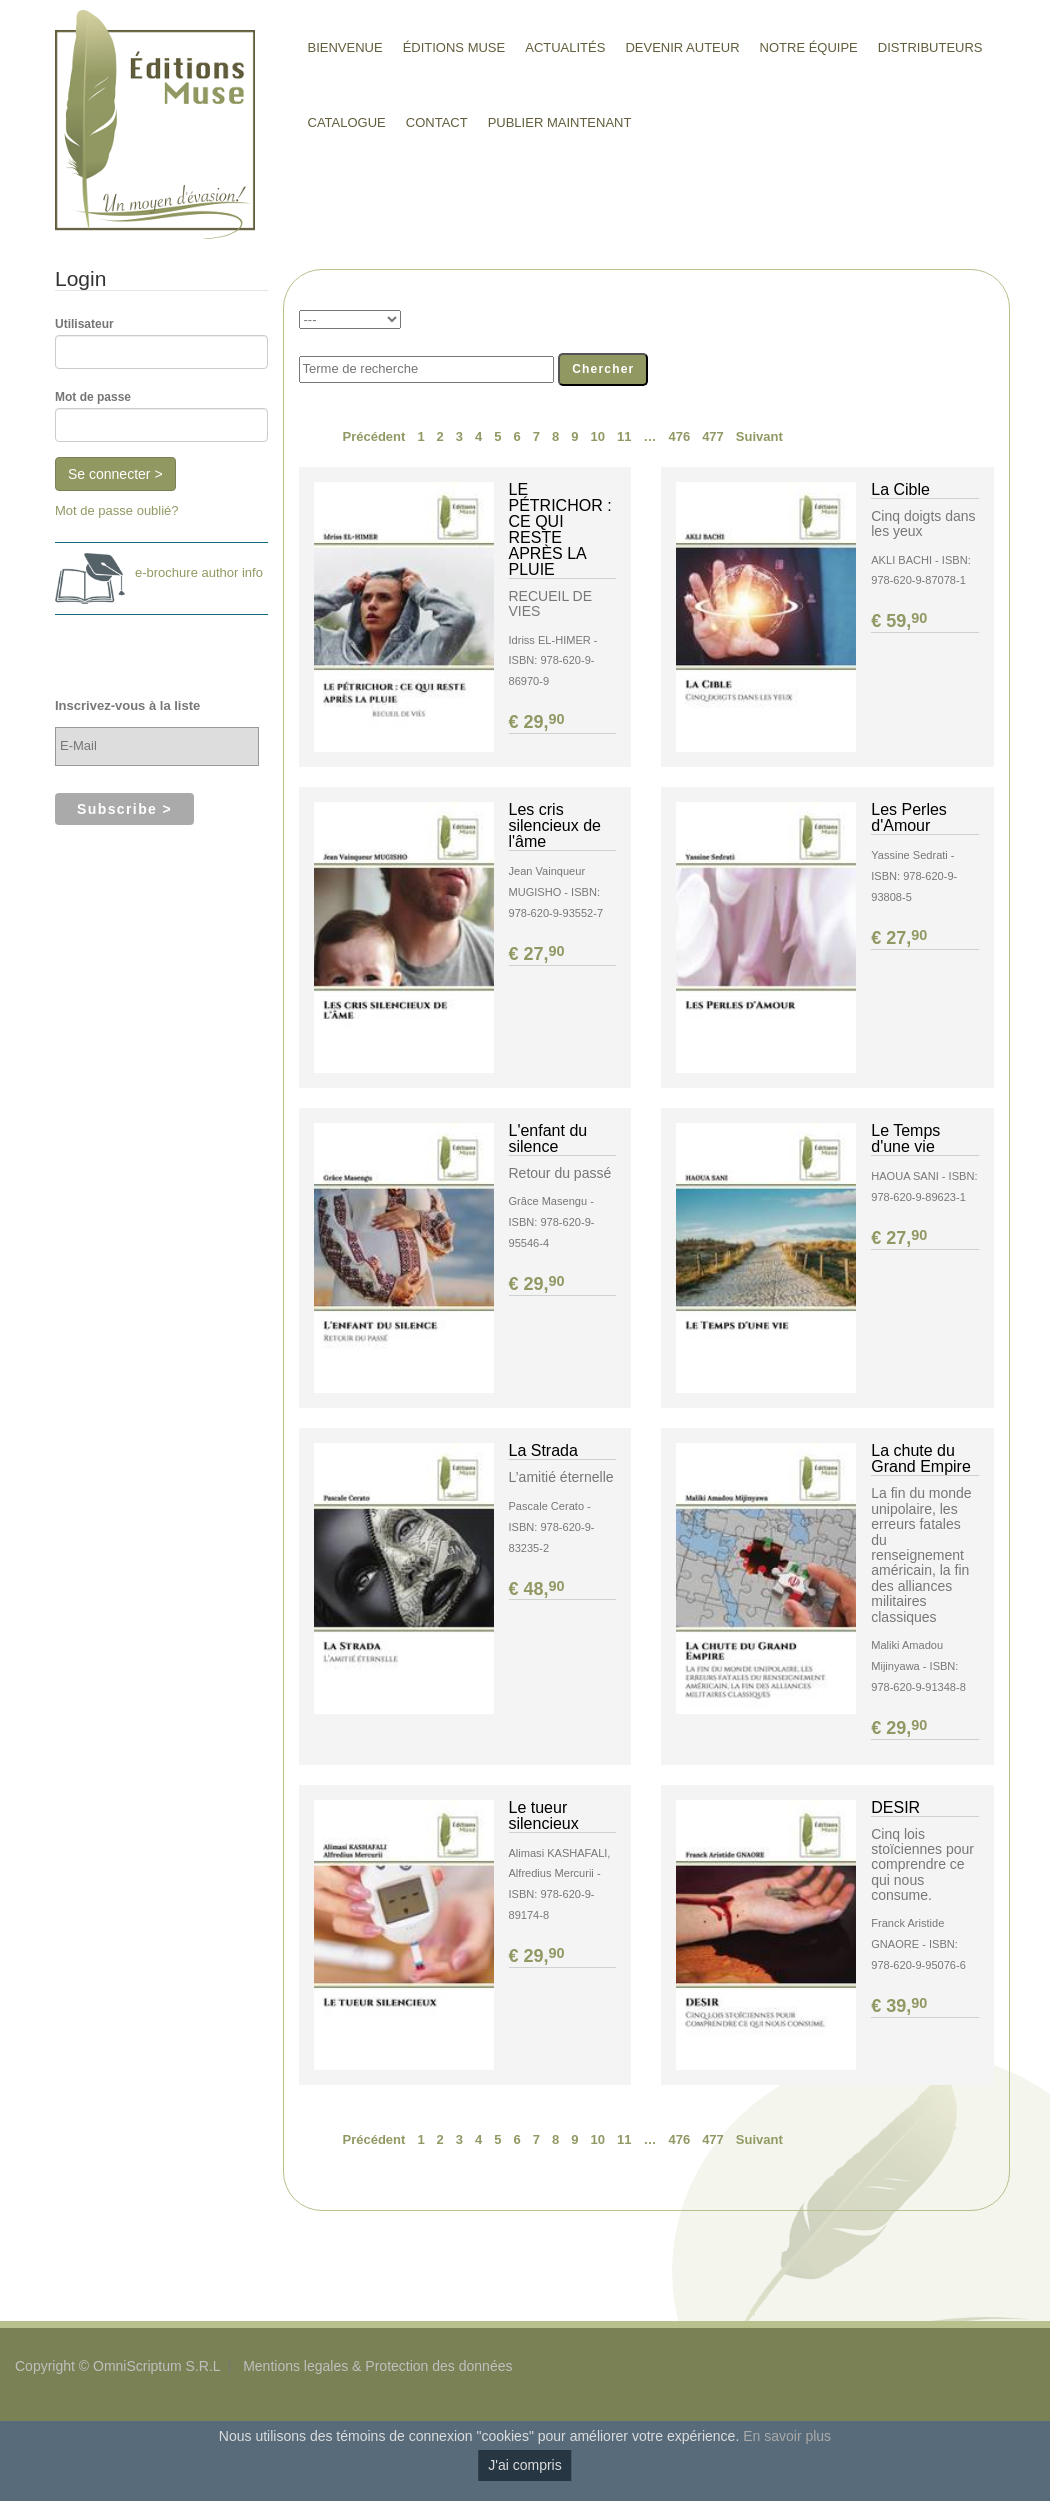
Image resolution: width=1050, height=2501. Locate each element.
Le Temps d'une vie (905, 1138)
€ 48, (538, 1589)
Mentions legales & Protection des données (377, 2366)
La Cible (900, 489)
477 (713, 436)
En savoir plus (787, 2436)
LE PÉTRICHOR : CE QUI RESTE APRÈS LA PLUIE (560, 529)
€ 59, (900, 621)
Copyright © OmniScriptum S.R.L (117, 2366)
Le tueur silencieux (544, 1815)
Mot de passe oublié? (117, 510)
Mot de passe (93, 397)
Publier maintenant (560, 122)
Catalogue (347, 122)
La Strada (543, 1450)
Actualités (565, 47)
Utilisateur (84, 324)
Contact (437, 122)
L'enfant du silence (548, 1138)
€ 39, (900, 2006)
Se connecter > (115, 474)
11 (624, 436)
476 (679, 436)
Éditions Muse (454, 47)
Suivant (759, 436)
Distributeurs (930, 47)
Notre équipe (809, 47)
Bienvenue (345, 47)
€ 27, (538, 954)
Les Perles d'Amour (909, 817)
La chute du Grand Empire (921, 1458)
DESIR (895, 1807)
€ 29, (538, 722)
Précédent (374, 436)
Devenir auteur (682, 47)
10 (597, 436)
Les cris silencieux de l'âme (555, 825)
